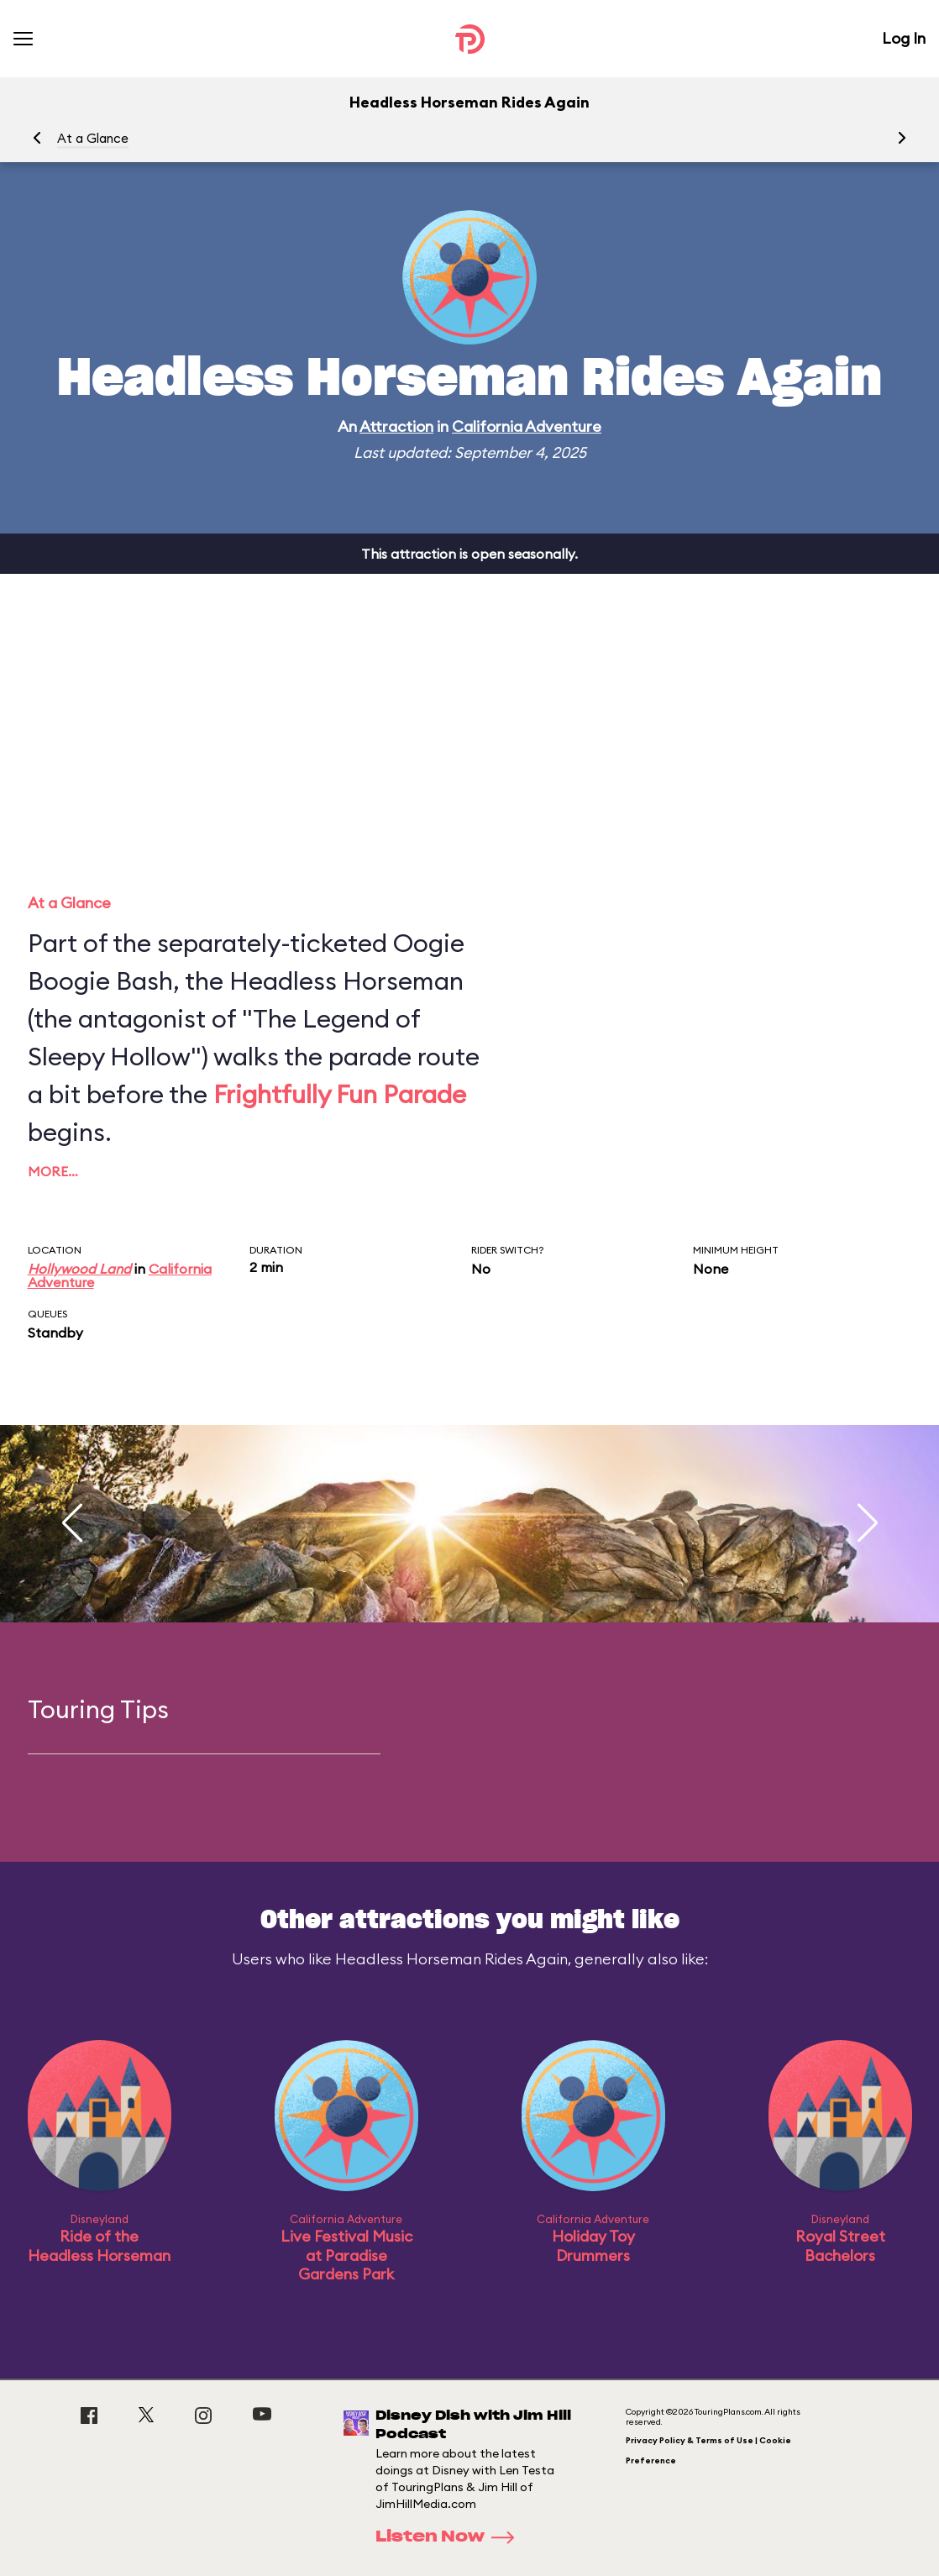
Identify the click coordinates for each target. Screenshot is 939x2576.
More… (53, 1171)
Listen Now (450, 2537)
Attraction (396, 426)
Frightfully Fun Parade (339, 1094)
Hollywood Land (79, 1268)
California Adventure (526, 426)
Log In (904, 38)
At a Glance (93, 138)
